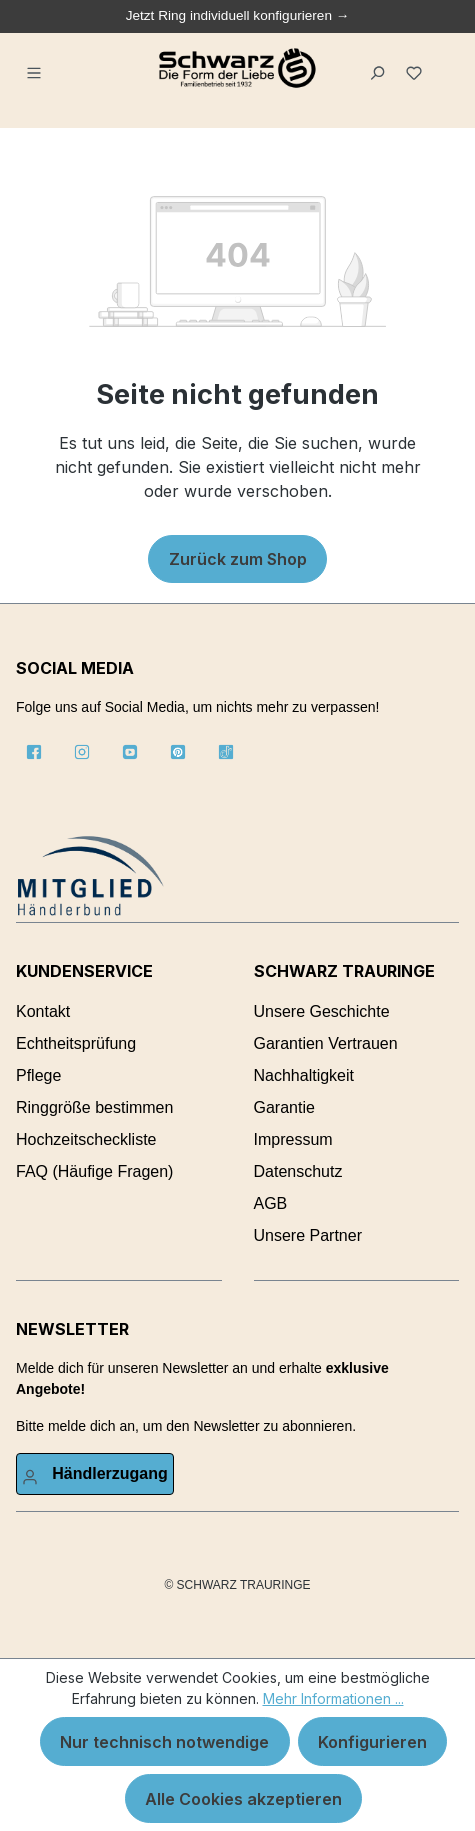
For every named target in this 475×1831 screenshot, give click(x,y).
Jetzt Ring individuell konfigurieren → (238, 15)
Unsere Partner (308, 1235)
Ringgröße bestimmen (94, 1107)
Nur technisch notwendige (164, 1742)
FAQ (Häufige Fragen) (94, 1171)
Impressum (293, 1139)
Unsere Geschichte (322, 1011)
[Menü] (37, 68)
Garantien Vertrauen (326, 1043)
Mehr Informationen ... (333, 1698)
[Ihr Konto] (95, 1474)
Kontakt (43, 1011)
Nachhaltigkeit (304, 1075)
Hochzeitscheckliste (86, 1139)
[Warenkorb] (444, 61)
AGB (271, 1203)
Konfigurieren (372, 1742)
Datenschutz (298, 1171)
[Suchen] (380, 68)
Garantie (284, 1107)
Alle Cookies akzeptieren (243, 1799)
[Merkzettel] (418, 68)
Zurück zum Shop (238, 559)
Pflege (38, 1075)
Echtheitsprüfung (76, 1043)
